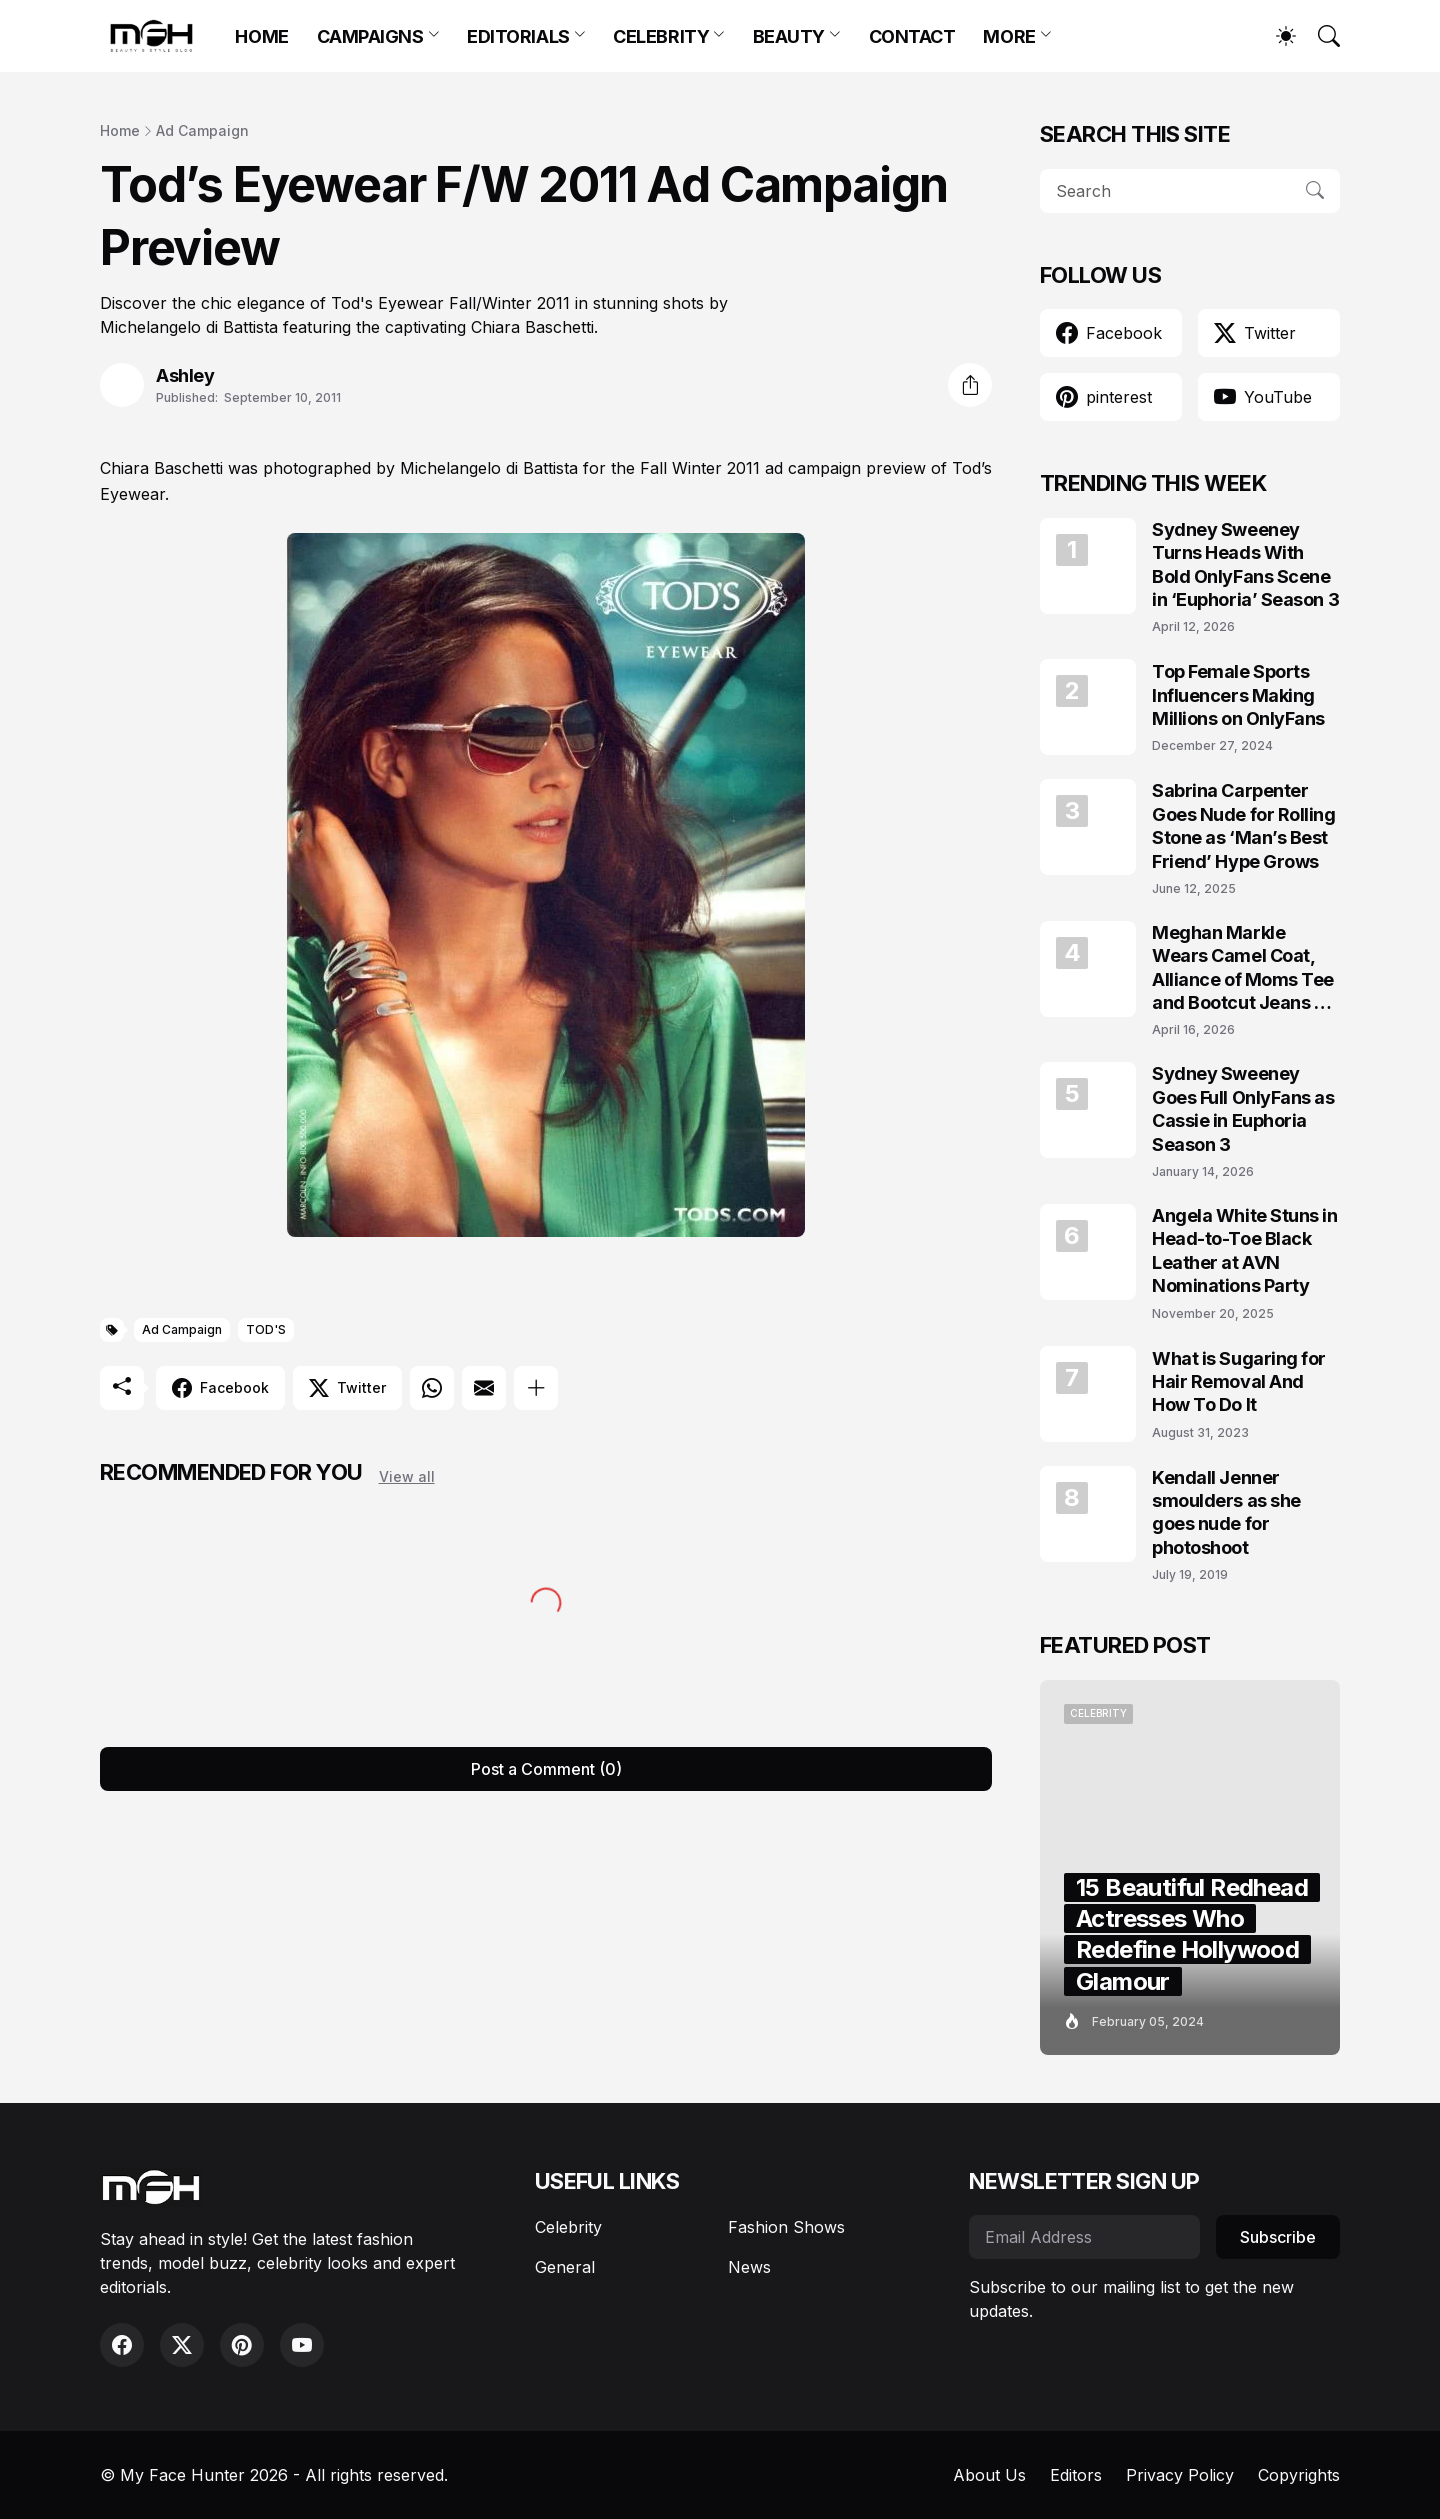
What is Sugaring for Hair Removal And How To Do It (1239, 1382)
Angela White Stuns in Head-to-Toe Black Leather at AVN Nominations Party (1245, 1250)
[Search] (1320, 36)
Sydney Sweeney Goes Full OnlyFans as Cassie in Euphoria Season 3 (1243, 1108)
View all (407, 1476)
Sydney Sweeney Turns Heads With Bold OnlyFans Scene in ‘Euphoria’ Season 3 (1245, 564)
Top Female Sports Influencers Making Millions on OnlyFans (1238, 695)
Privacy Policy (1180, 2475)
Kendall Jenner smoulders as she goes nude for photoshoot (1226, 1512)
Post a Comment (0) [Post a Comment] (546, 1769)
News (749, 2267)
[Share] (970, 385)
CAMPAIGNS (370, 36)
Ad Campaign (202, 130)
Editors (1076, 2475)
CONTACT (912, 36)
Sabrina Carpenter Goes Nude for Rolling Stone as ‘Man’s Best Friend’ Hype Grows (1244, 825)
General (565, 2267)
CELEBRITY (661, 36)
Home (120, 130)
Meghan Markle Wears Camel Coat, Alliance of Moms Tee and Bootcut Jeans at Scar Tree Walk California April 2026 (1243, 968)
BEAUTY (789, 36)
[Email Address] (1084, 2237)
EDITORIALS (518, 36)
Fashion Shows (786, 2227)
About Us (989, 2475)
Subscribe (1278, 2237)
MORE (1009, 36)
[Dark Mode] (1276, 36)
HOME (261, 36)
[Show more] (536, 1388)
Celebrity (568, 2227)
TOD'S (266, 1329)
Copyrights (1299, 2475)
